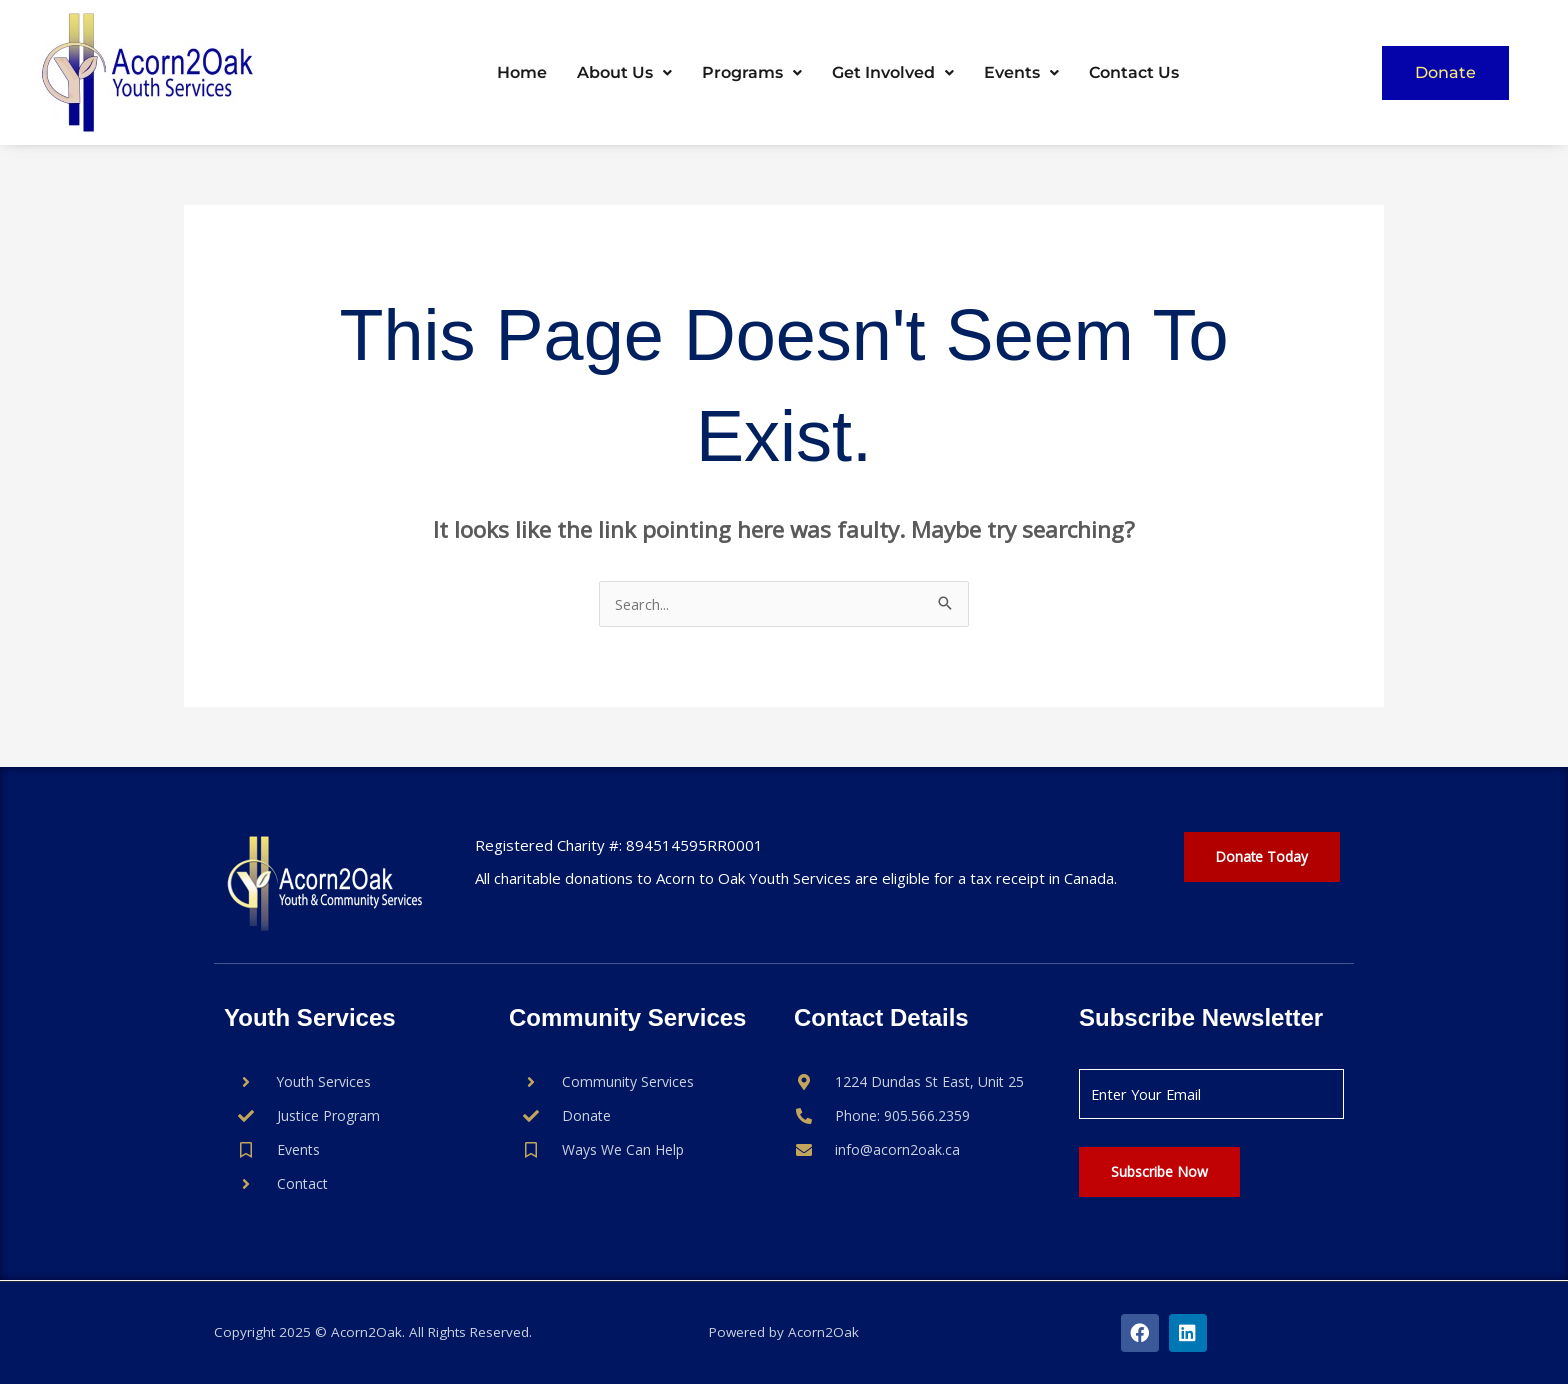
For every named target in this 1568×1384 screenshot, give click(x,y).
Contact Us (1134, 72)
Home (522, 72)
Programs (752, 72)
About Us (624, 72)
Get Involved (893, 72)
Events (1021, 72)
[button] (624, 73)
